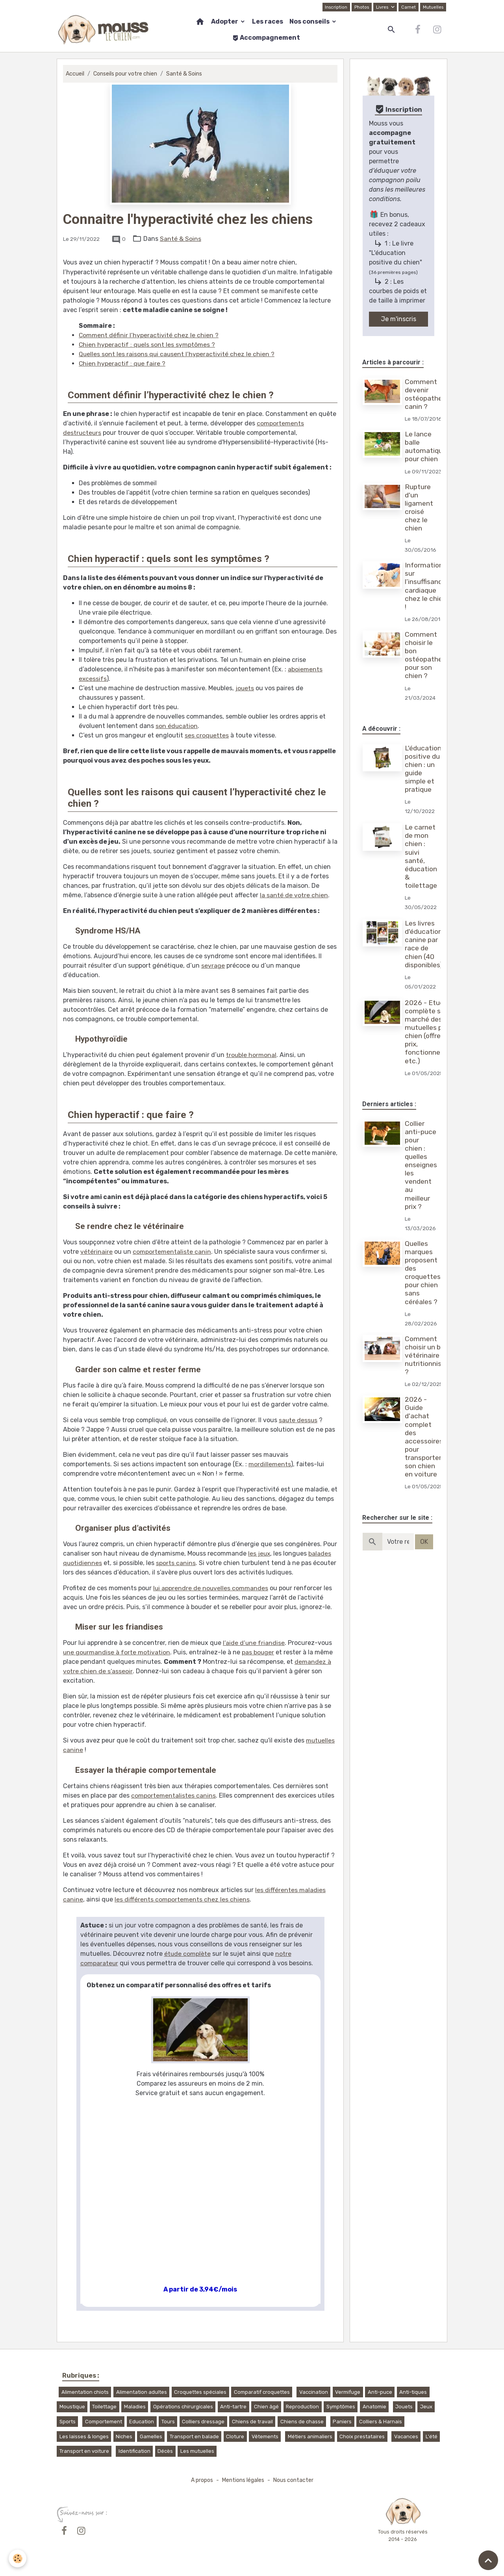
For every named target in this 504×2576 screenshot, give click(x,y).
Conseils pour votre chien (126, 73)
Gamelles (151, 2436)
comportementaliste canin (172, 1251)
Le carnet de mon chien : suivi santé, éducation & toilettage (421, 856)
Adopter (225, 21)
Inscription (334, 7)
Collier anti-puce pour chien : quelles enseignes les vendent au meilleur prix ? (421, 1165)
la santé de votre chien (294, 895)
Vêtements (265, 2436)
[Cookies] (17, 2558)
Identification (134, 2451)
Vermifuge (347, 2392)
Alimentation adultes (141, 2392)
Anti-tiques (413, 2392)
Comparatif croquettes (262, 2392)
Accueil (75, 73)
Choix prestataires (362, 2436)
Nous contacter (294, 2480)
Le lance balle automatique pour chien (426, 446)
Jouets (404, 2407)
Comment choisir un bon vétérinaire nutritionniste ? (427, 1355)
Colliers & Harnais (380, 2421)
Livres (382, 7)
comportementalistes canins (173, 1795)
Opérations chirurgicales (183, 2407)
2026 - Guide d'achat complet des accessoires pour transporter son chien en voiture (424, 1436)
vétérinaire (96, 1251)
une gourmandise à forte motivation (117, 1652)
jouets (244, 688)
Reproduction (302, 2407)
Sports (67, 2421)
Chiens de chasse (302, 2421)
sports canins (176, 1563)
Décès (165, 2451)
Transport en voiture (84, 2451)
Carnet (407, 7)
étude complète (187, 1953)
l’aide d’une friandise (254, 1642)
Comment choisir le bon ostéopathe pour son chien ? (424, 655)
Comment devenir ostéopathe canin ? (424, 394)
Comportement (103, 2421)
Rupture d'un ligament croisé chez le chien (419, 507)
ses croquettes (207, 735)
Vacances (406, 2436)
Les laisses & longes (84, 2436)
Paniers (342, 2421)
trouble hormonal (251, 1055)
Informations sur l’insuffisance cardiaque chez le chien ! (426, 586)
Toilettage (104, 2407)
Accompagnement (266, 37)
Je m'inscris (398, 319)
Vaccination (313, 2392)
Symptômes (340, 2407)
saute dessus (298, 1420)
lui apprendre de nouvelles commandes (211, 1588)
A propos (200, 2480)
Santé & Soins (187, 73)
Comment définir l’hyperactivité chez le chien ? (149, 335)
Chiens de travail (252, 2421)
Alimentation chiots (85, 2392)
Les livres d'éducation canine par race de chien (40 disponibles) (424, 944)
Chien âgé (266, 2407)
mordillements (269, 1464)
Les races (267, 21)
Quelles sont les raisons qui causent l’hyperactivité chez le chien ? (177, 354)
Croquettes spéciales (200, 2392)
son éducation (177, 726)
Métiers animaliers (310, 2436)
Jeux (426, 2407)
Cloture (235, 2436)
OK (424, 1541)
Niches (124, 2436)
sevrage (213, 965)
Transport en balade (194, 2436)
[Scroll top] (488, 2560)
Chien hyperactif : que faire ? (122, 363)
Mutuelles (432, 7)
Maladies (135, 2407)
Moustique (72, 2407)
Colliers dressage (203, 2421)
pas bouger (259, 1652)
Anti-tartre (233, 2407)
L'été (431, 2436)
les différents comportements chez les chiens (182, 1899)
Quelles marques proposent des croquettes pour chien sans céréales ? (423, 1273)
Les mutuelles (197, 2451)
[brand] (104, 29)
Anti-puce (380, 2392)
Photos (360, 7)
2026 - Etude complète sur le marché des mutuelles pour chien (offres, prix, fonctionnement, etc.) (432, 1032)
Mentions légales (243, 2480)
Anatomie (374, 2407)
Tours (168, 2421)
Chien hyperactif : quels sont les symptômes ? (147, 344)
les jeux (259, 1553)
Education (141, 2421)
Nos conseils (310, 21)
